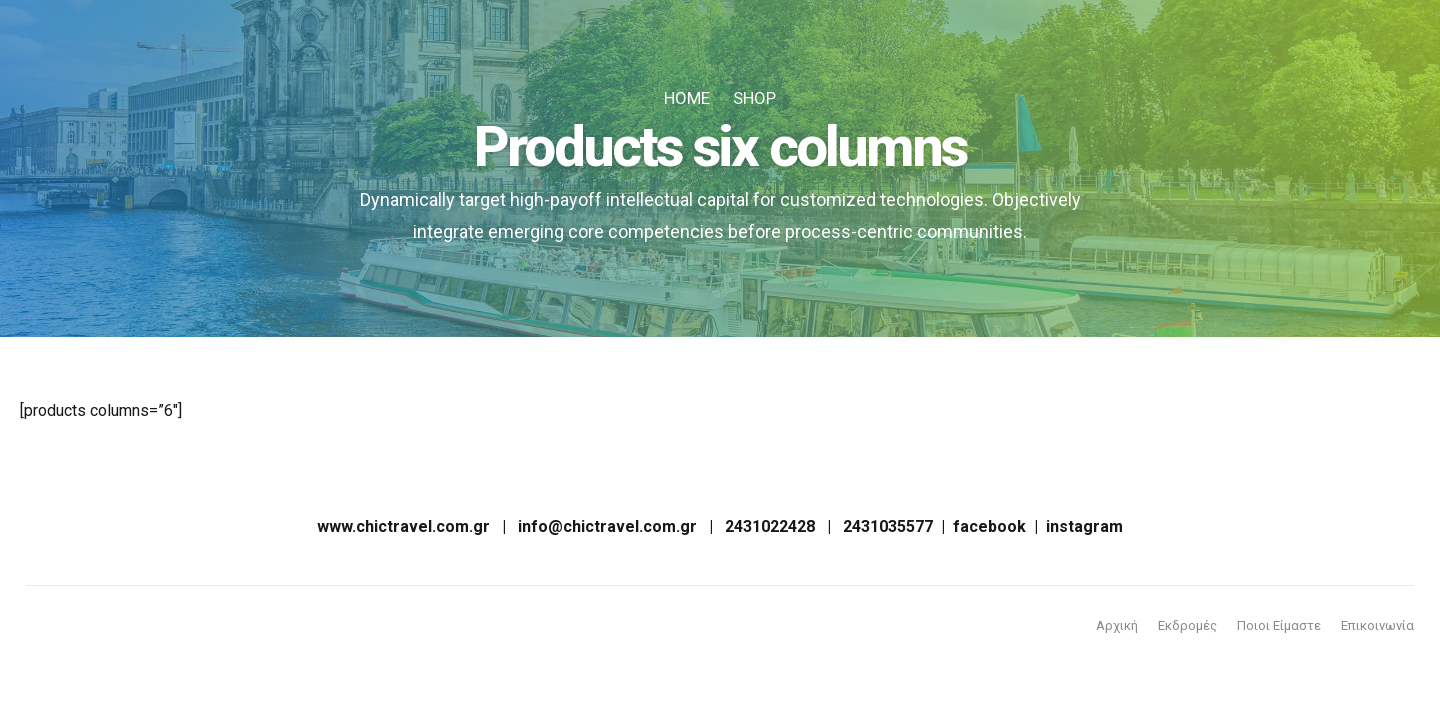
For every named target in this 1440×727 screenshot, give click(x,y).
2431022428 (770, 526)
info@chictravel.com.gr (607, 526)
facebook (989, 526)
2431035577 (888, 526)
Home (687, 98)
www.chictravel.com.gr (403, 526)
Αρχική (1117, 625)
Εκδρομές (1187, 625)
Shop (754, 98)
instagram (1084, 526)
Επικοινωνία (1377, 625)
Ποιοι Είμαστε (1279, 625)
